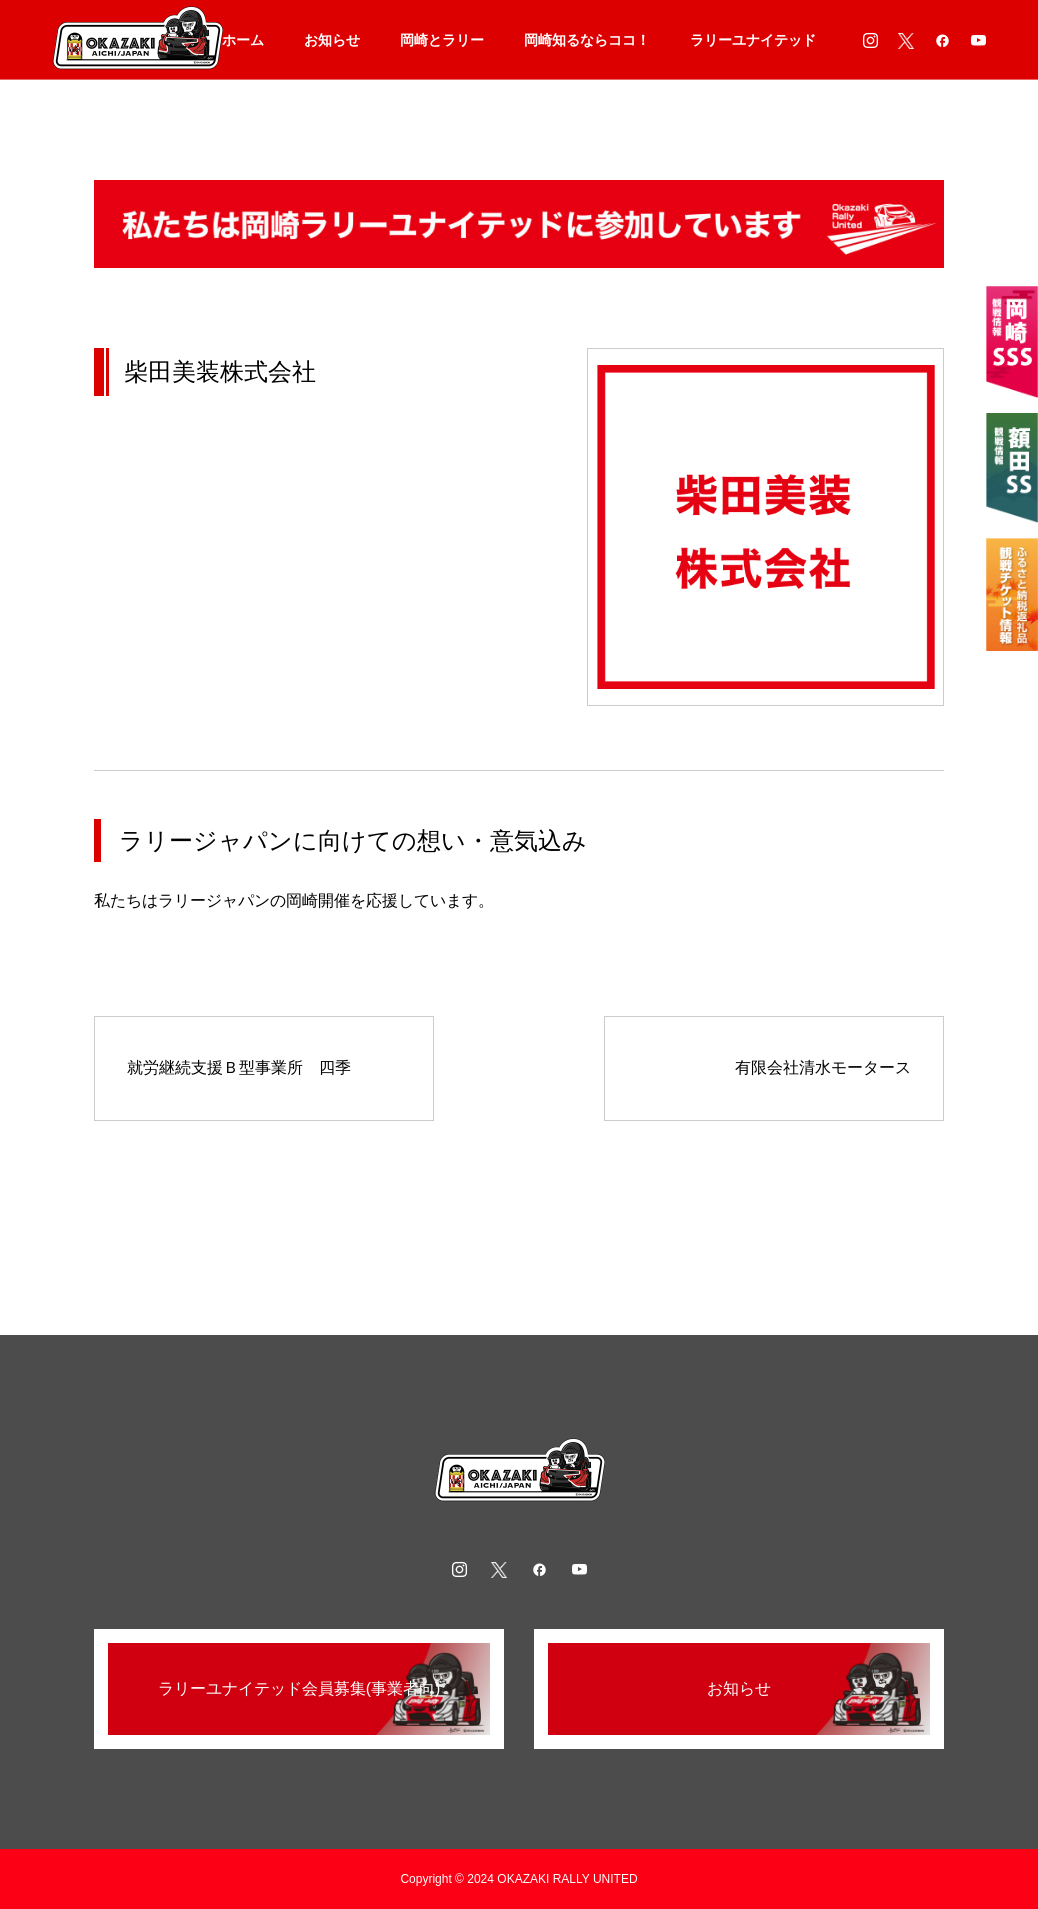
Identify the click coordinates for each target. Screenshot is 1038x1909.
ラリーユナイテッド (753, 40)
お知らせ (332, 40)
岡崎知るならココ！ (587, 40)
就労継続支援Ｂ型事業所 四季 (239, 1067)
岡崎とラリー (442, 40)
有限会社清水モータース (823, 1067)
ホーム (243, 40)
